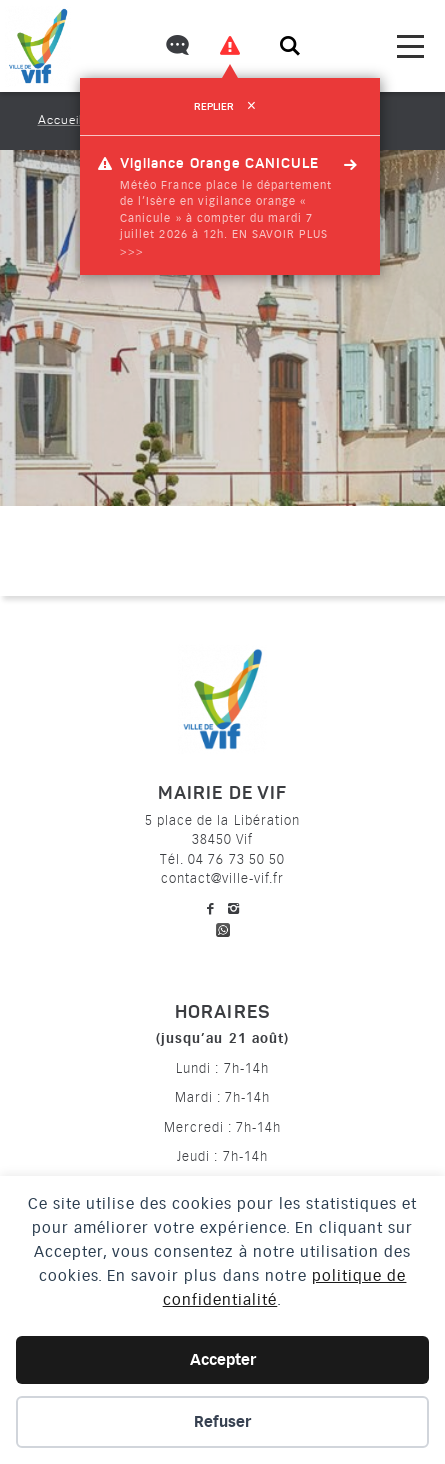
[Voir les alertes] (230, 46)
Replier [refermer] (229, 107)
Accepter (223, 1360)
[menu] (410, 46)
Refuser (222, 1422)
